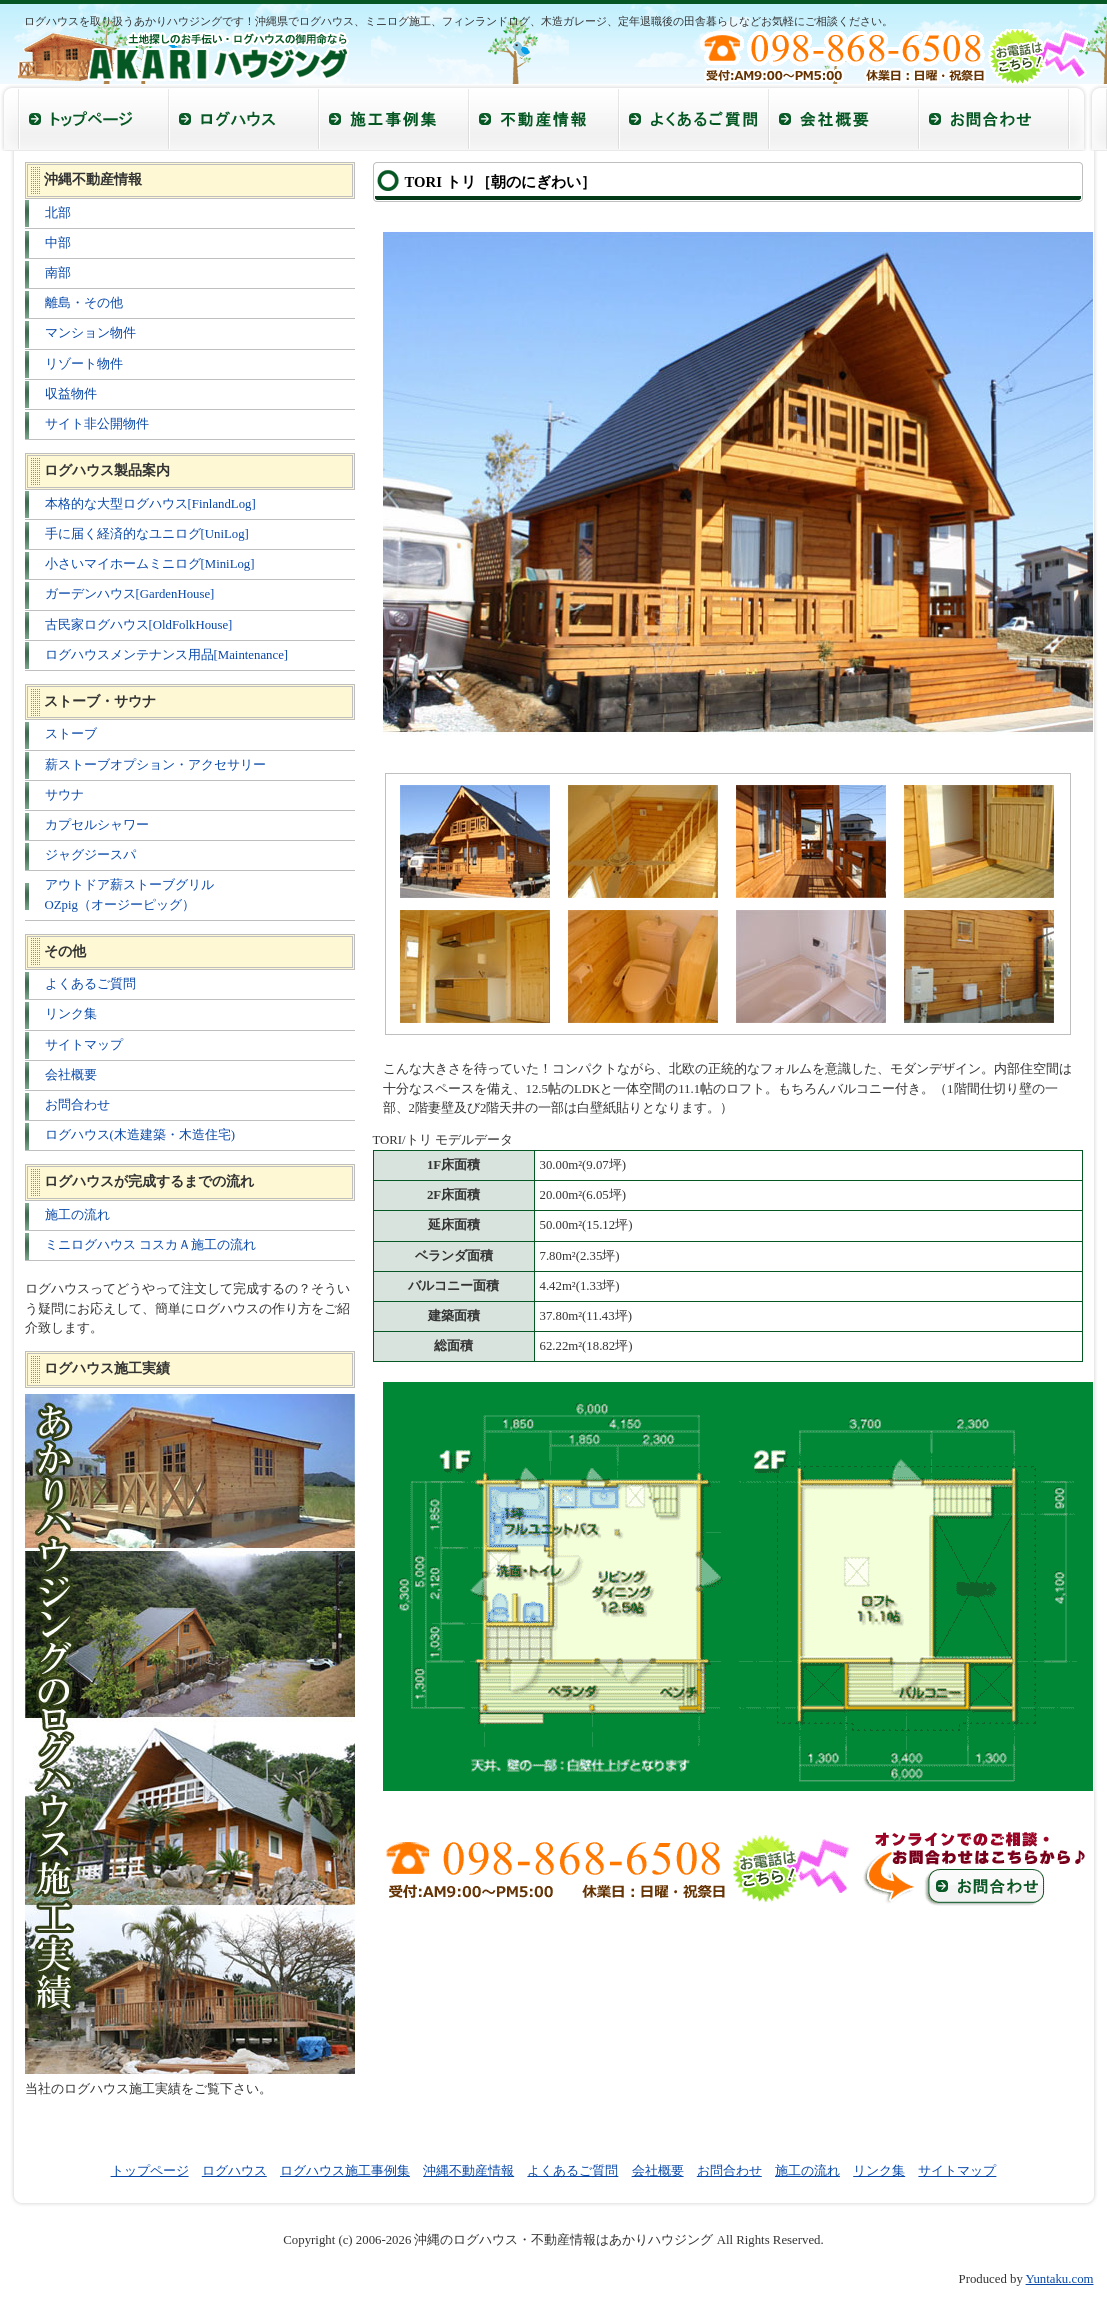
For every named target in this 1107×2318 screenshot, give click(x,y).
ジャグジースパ (90, 855)
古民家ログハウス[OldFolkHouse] (139, 625)
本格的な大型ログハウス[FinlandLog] (150, 504)
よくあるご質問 (90, 984)
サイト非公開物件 (97, 424)
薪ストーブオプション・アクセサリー (155, 765)
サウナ (64, 795)
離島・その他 (84, 303)
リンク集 (71, 1014)
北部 (58, 213)
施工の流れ (77, 1215)
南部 (58, 273)
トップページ (150, 2171)
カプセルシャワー (97, 825)
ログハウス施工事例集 (345, 2171)
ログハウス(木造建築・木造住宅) (140, 1135)
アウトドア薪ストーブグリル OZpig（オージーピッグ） (129, 894)
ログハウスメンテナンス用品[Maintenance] (167, 655)
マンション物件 (90, 333)
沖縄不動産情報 (468, 2171)
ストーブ (71, 734)
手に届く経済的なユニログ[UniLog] (147, 534)
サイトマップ (84, 1045)
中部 (58, 243)
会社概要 (71, 1075)
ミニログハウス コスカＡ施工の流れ (150, 1245)
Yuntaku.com (1060, 2279)
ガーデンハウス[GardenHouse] (130, 594)
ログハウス (234, 2171)
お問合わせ (77, 1105)
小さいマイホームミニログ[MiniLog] (150, 564)
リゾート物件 (84, 364)
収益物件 (71, 394)
